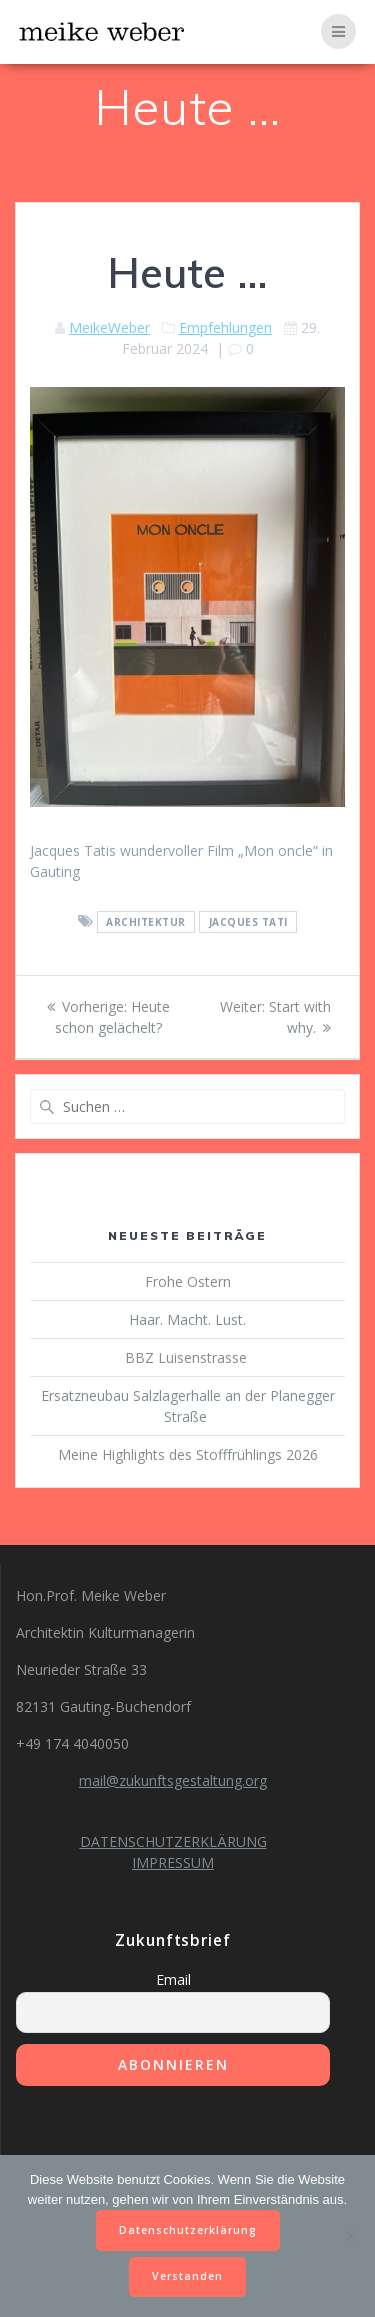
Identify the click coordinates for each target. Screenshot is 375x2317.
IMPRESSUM (173, 1862)
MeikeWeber (109, 327)
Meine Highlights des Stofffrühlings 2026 (188, 1454)
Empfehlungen (225, 327)
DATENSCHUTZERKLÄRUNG (173, 1841)
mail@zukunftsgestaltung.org (173, 1780)
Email (173, 1979)
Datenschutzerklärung (188, 2230)
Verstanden (187, 2276)
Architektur (146, 922)
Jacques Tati (248, 922)
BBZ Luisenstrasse (188, 1357)
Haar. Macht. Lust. (187, 1319)
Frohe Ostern (188, 1281)
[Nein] (350, 2236)
